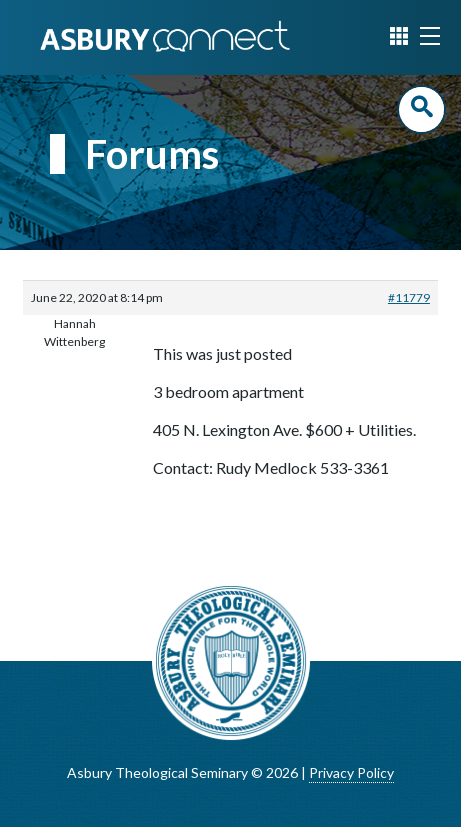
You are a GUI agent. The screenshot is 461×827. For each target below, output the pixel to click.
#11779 (409, 297)
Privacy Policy (351, 772)
